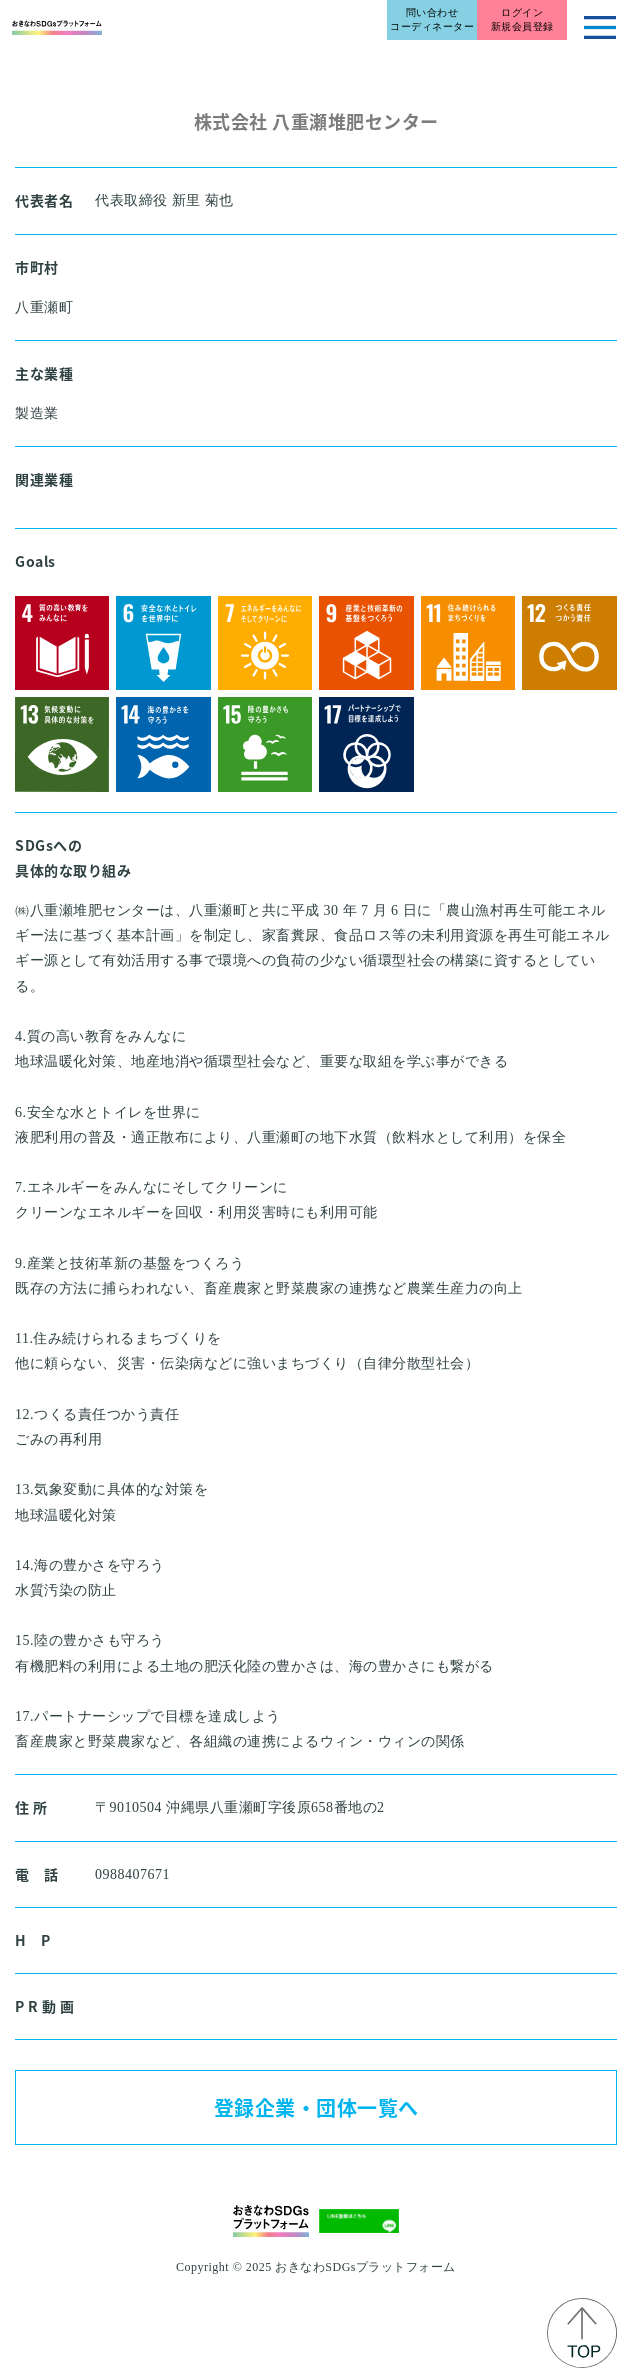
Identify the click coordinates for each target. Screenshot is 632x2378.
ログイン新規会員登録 (522, 19)
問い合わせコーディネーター (432, 19)
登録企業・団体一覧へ (316, 2107)
